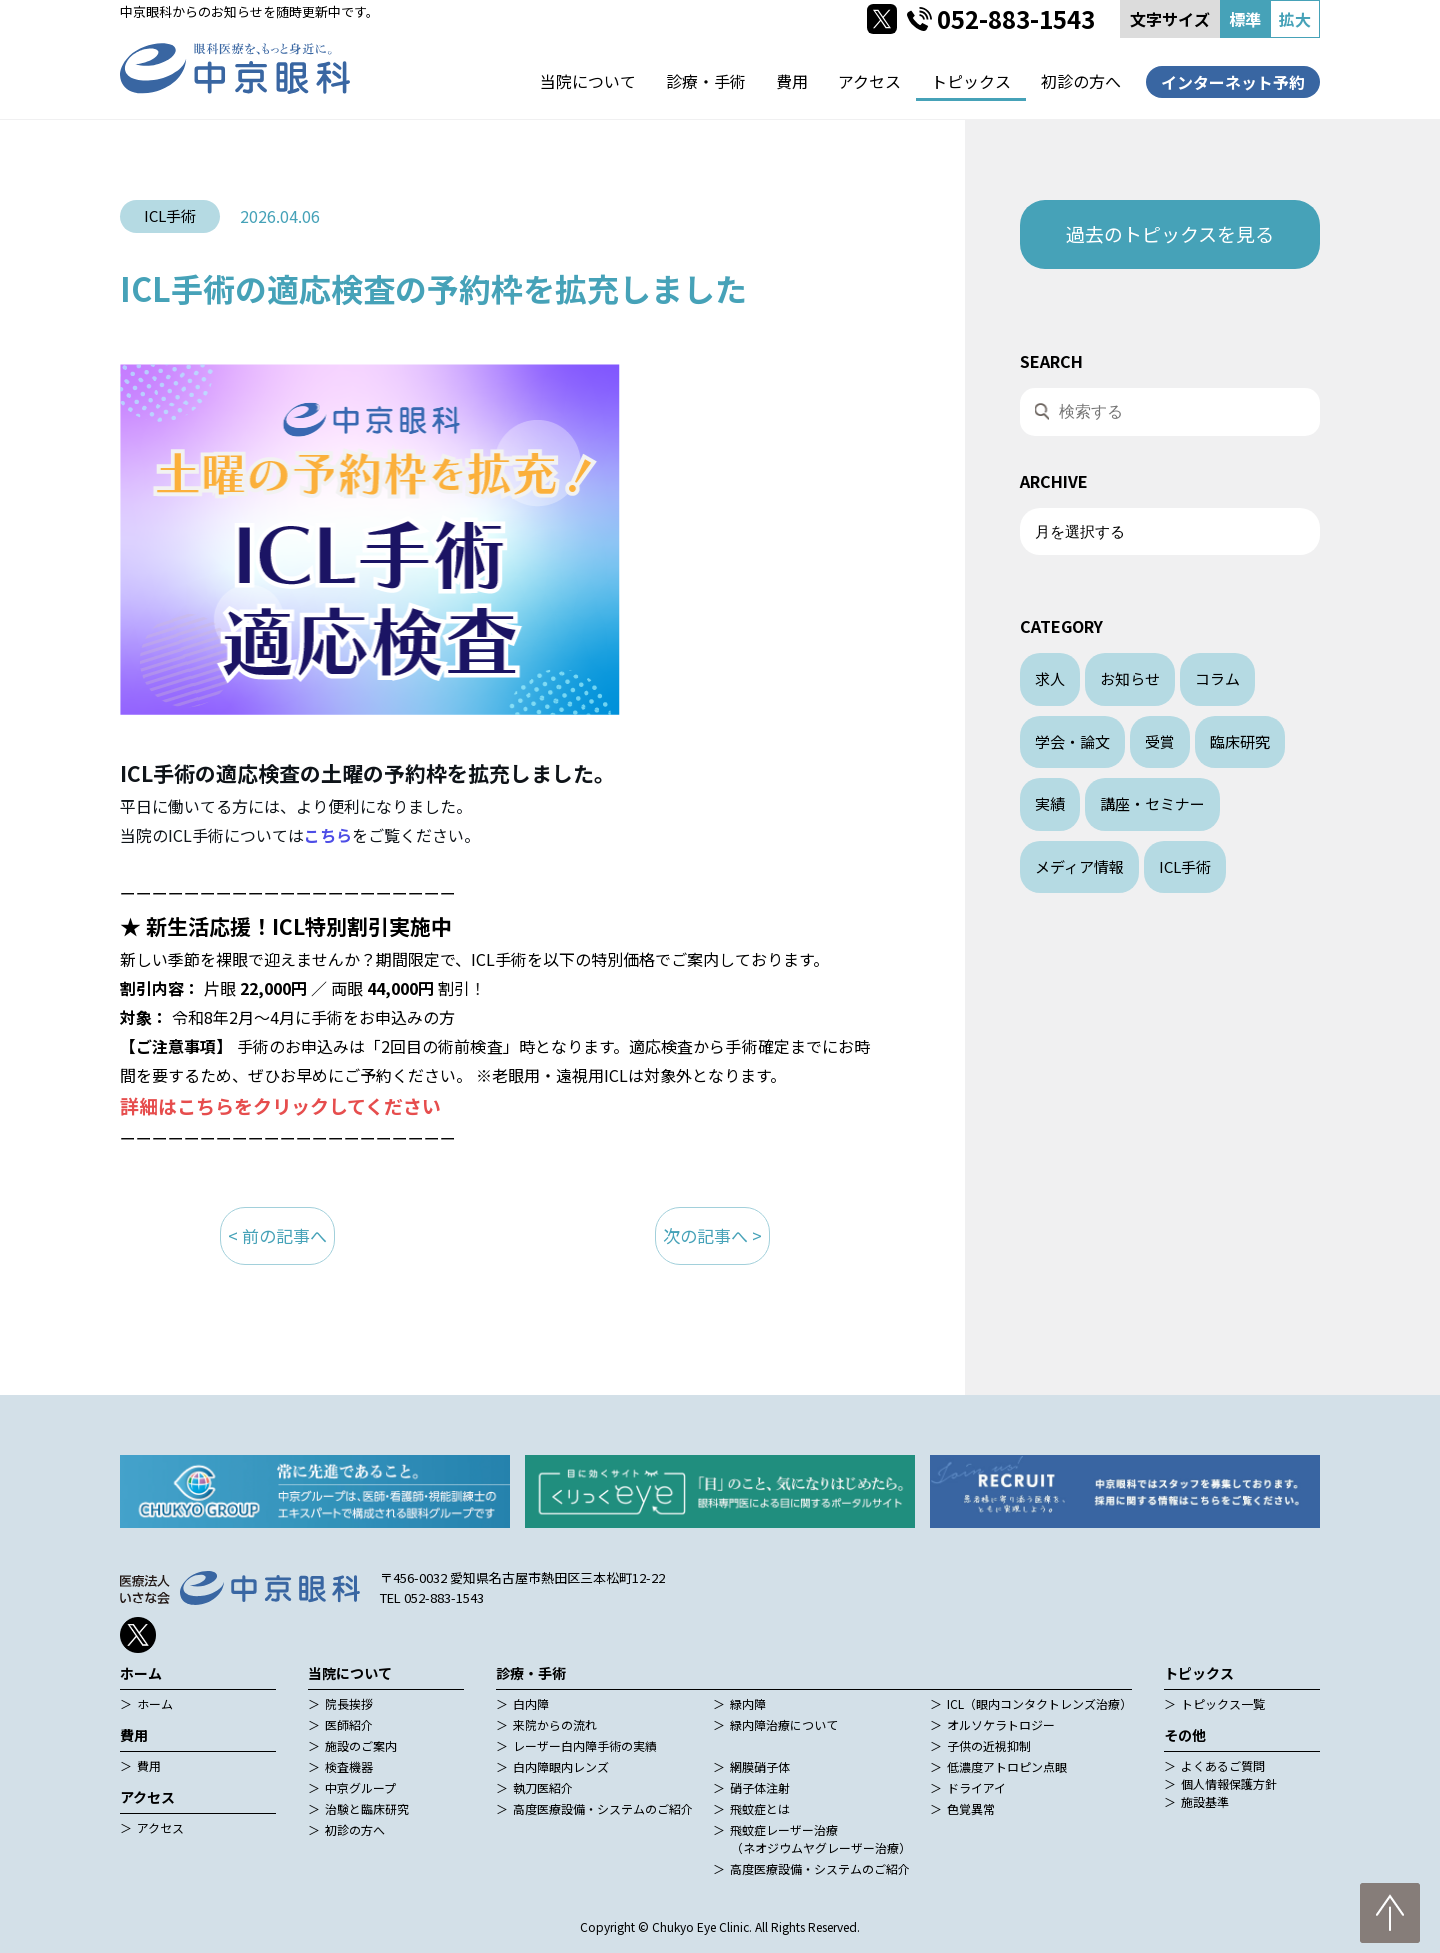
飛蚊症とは (760, 1808)
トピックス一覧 (1223, 1703)
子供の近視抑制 (989, 1745)
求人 (1050, 678)
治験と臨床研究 (367, 1808)
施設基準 (1205, 1801)
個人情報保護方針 (1229, 1783)
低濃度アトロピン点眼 (1007, 1766)
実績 (1050, 803)
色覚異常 (971, 1808)
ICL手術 (1185, 866)
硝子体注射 (760, 1787)
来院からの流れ (555, 1724)
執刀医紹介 (543, 1787)
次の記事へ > (712, 1235)
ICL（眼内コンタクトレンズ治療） (1039, 1703)
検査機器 (349, 1766)
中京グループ (360, 1787)
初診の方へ (1081, 81)
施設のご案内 (361, 1745)
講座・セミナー (1152, 803)
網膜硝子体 (760, 1766)
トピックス (971, 81)
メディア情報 (1079, 866)
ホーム (155, 1703)
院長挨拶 (349, 1703)
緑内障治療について (784, 1724)
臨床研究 (1240, 741)
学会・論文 (1072, 741)
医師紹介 (349, 1724)
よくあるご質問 (1223, 1765)
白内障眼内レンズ (561, 1766)
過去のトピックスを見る (1170, 233)
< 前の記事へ (277, 1235)
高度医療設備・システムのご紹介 (603, 1808)
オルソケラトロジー (1001, 1724)
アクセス (869, 81)
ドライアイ (976, 1787)
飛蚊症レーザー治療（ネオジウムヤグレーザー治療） (820, 1838)
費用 (792, 81)
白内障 (531, 1703)
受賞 (1160, 741)
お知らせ (1130, 678)
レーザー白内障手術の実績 (585, 1745)
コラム (1217, 678)
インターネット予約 (1233, 82)
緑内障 (748, 1703)
